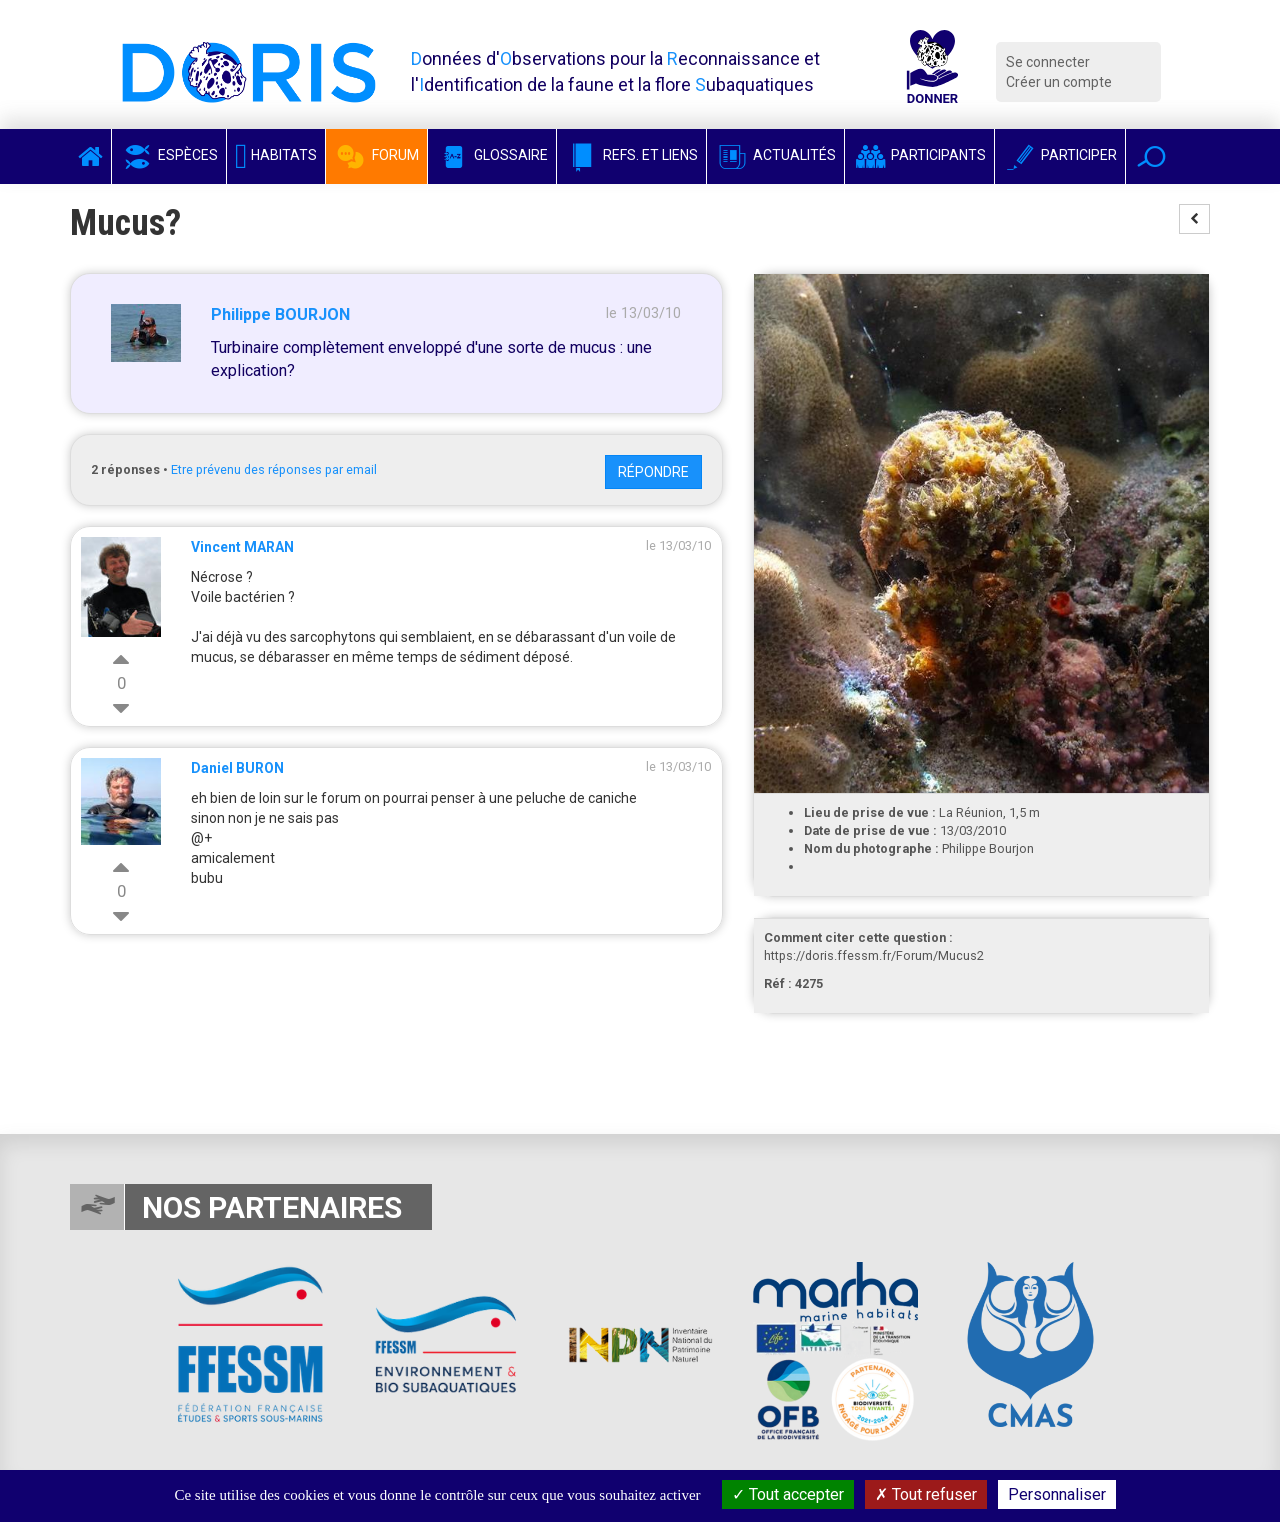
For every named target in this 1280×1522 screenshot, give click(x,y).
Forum (376, 155)
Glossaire (492, 155)
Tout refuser (926, 1494)
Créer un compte (1059, 82)
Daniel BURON (237, 768)
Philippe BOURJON (280, 314)
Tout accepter (788, 1494)
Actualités (775, 155)
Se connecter (1048, 62)
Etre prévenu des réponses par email (274, 469)
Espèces (169, 155)
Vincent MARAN (242, 547)
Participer (1060, 155)
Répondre (653, 472)
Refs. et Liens (631, 155)
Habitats (276, 155)
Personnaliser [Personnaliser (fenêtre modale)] (1057, 1494)
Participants (919, 155)
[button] (1151, 156)
